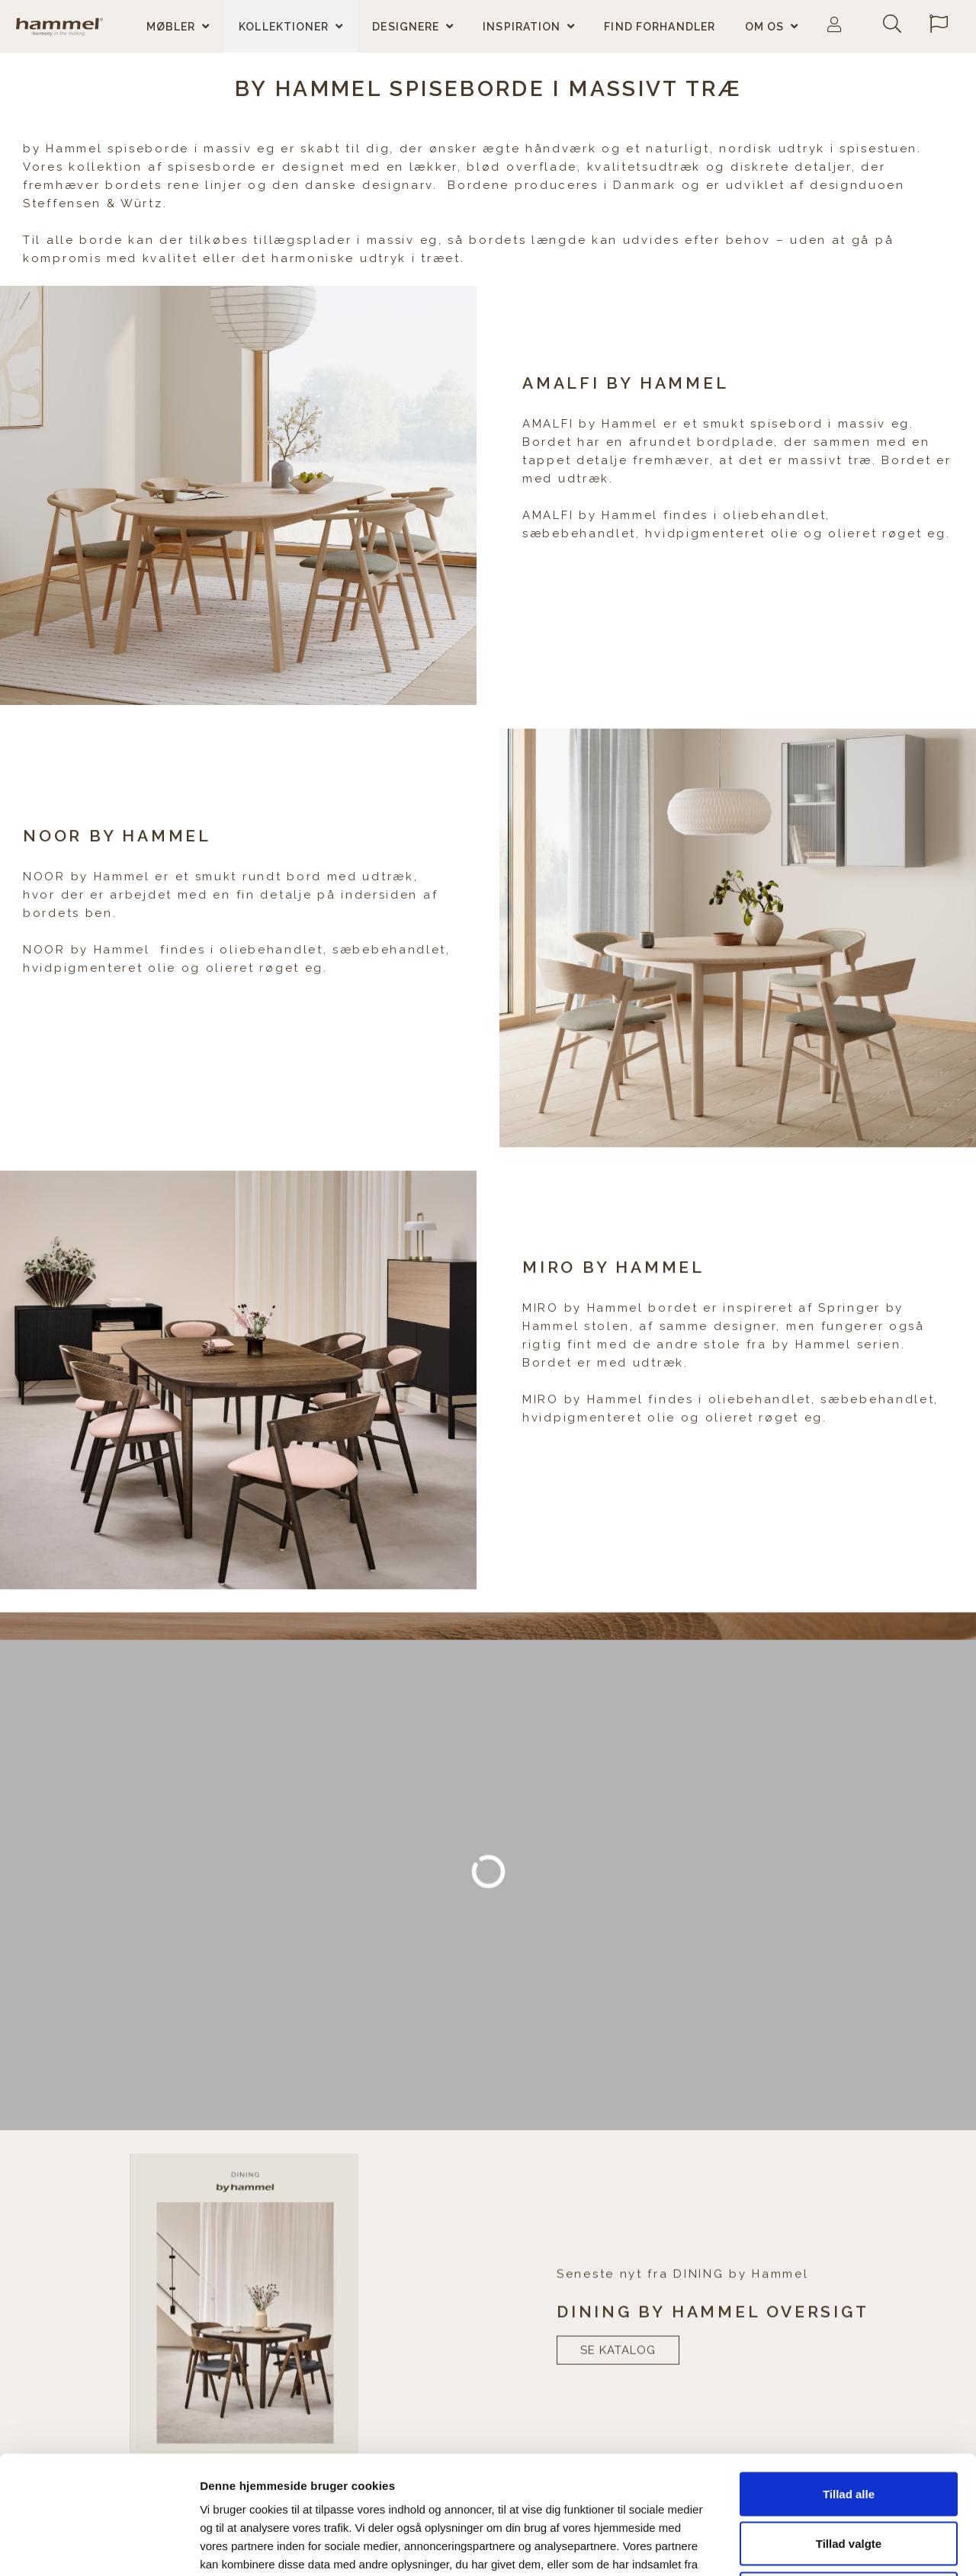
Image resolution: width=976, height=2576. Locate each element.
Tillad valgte (848, 2426)
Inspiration (521, 27)
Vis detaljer (789, 2545)
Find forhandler (659, 27)
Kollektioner (284, 27)
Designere (405, 27)
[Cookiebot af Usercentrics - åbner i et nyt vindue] (98, 2546)
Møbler (171, 27)
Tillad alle (849, 2375)
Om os (765, 27)
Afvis (849, 2475)
